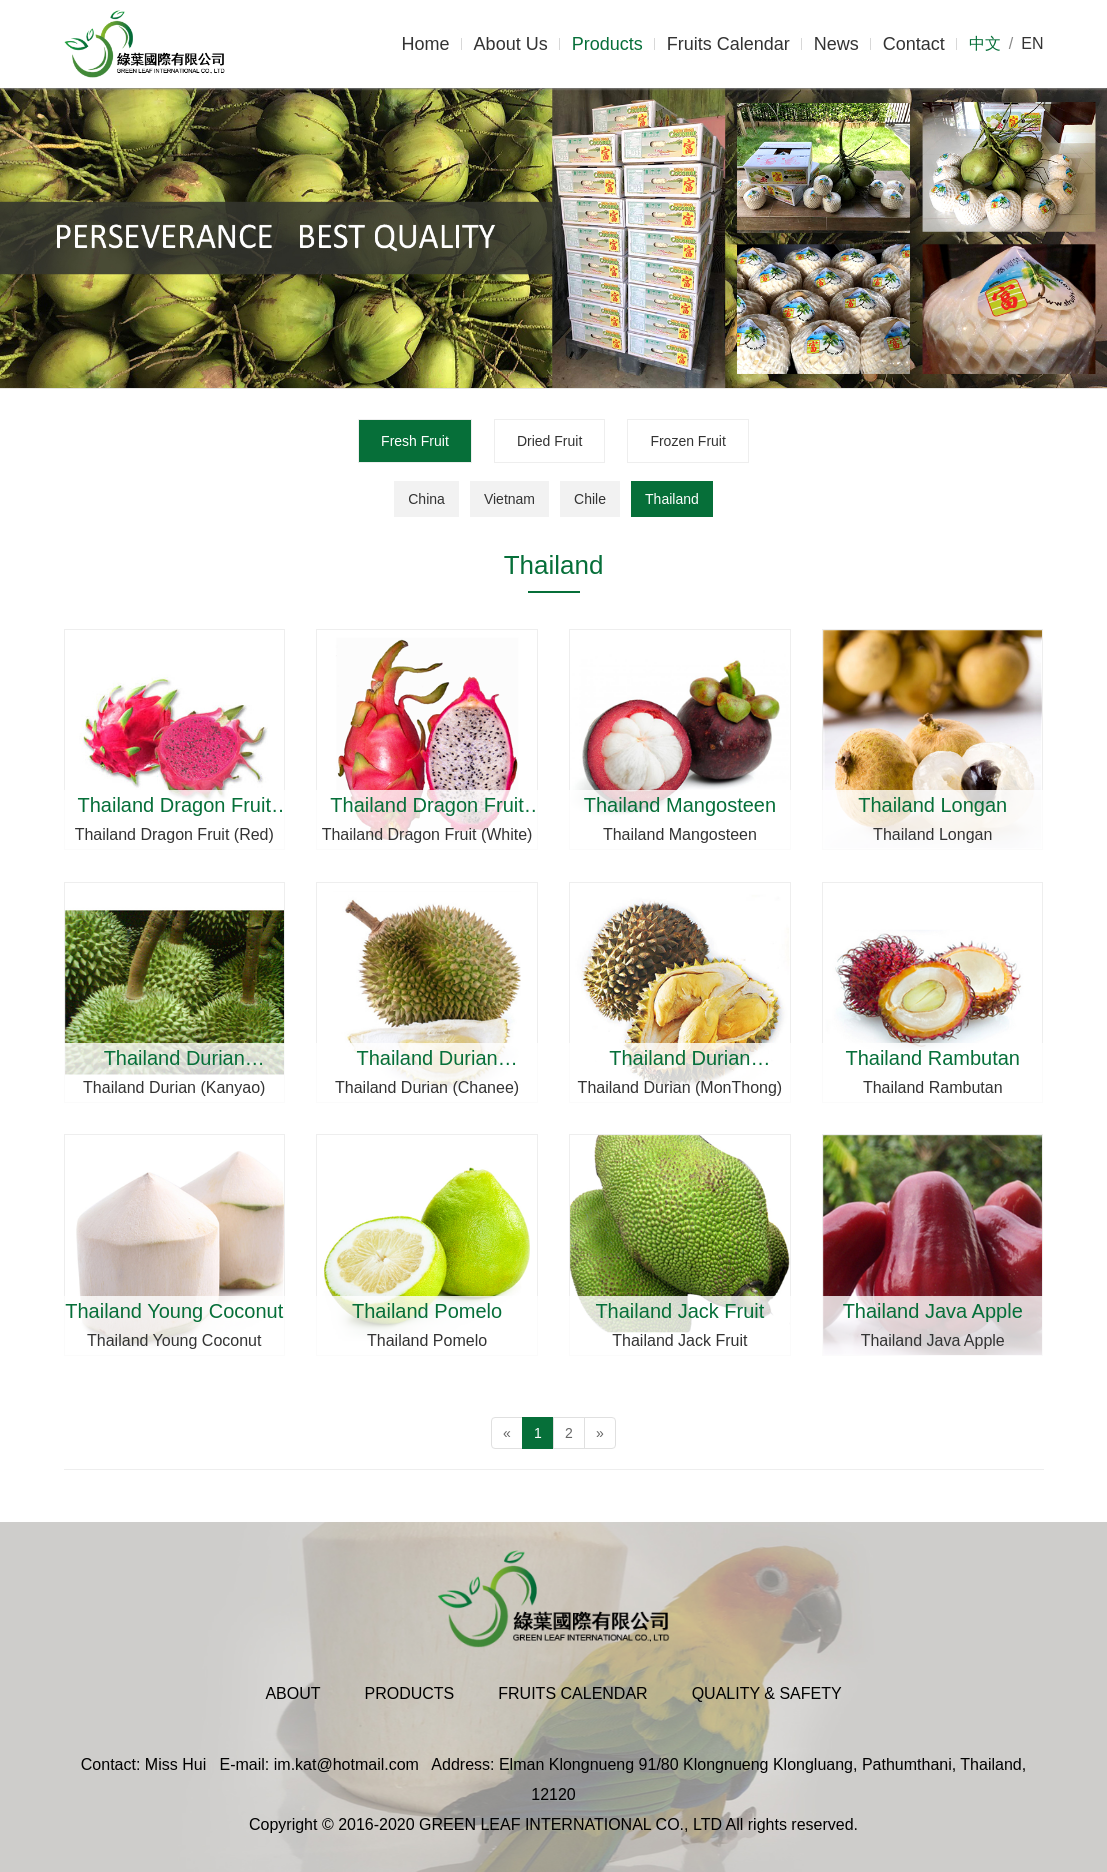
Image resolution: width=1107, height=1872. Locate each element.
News (836, 44)
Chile (590, 499)
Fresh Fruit (415, 441)
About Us (511, 44)
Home (426, 44)
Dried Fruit (549, 441)
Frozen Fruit (687, 441)
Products (607, 44)
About (292, 1693)
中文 (985, 43)
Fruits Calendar (728, 44)
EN (1032, 43)
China (426, 499)
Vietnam (509, 499)
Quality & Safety (767, 1693)
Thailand (672, 499)
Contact (914, 44)
